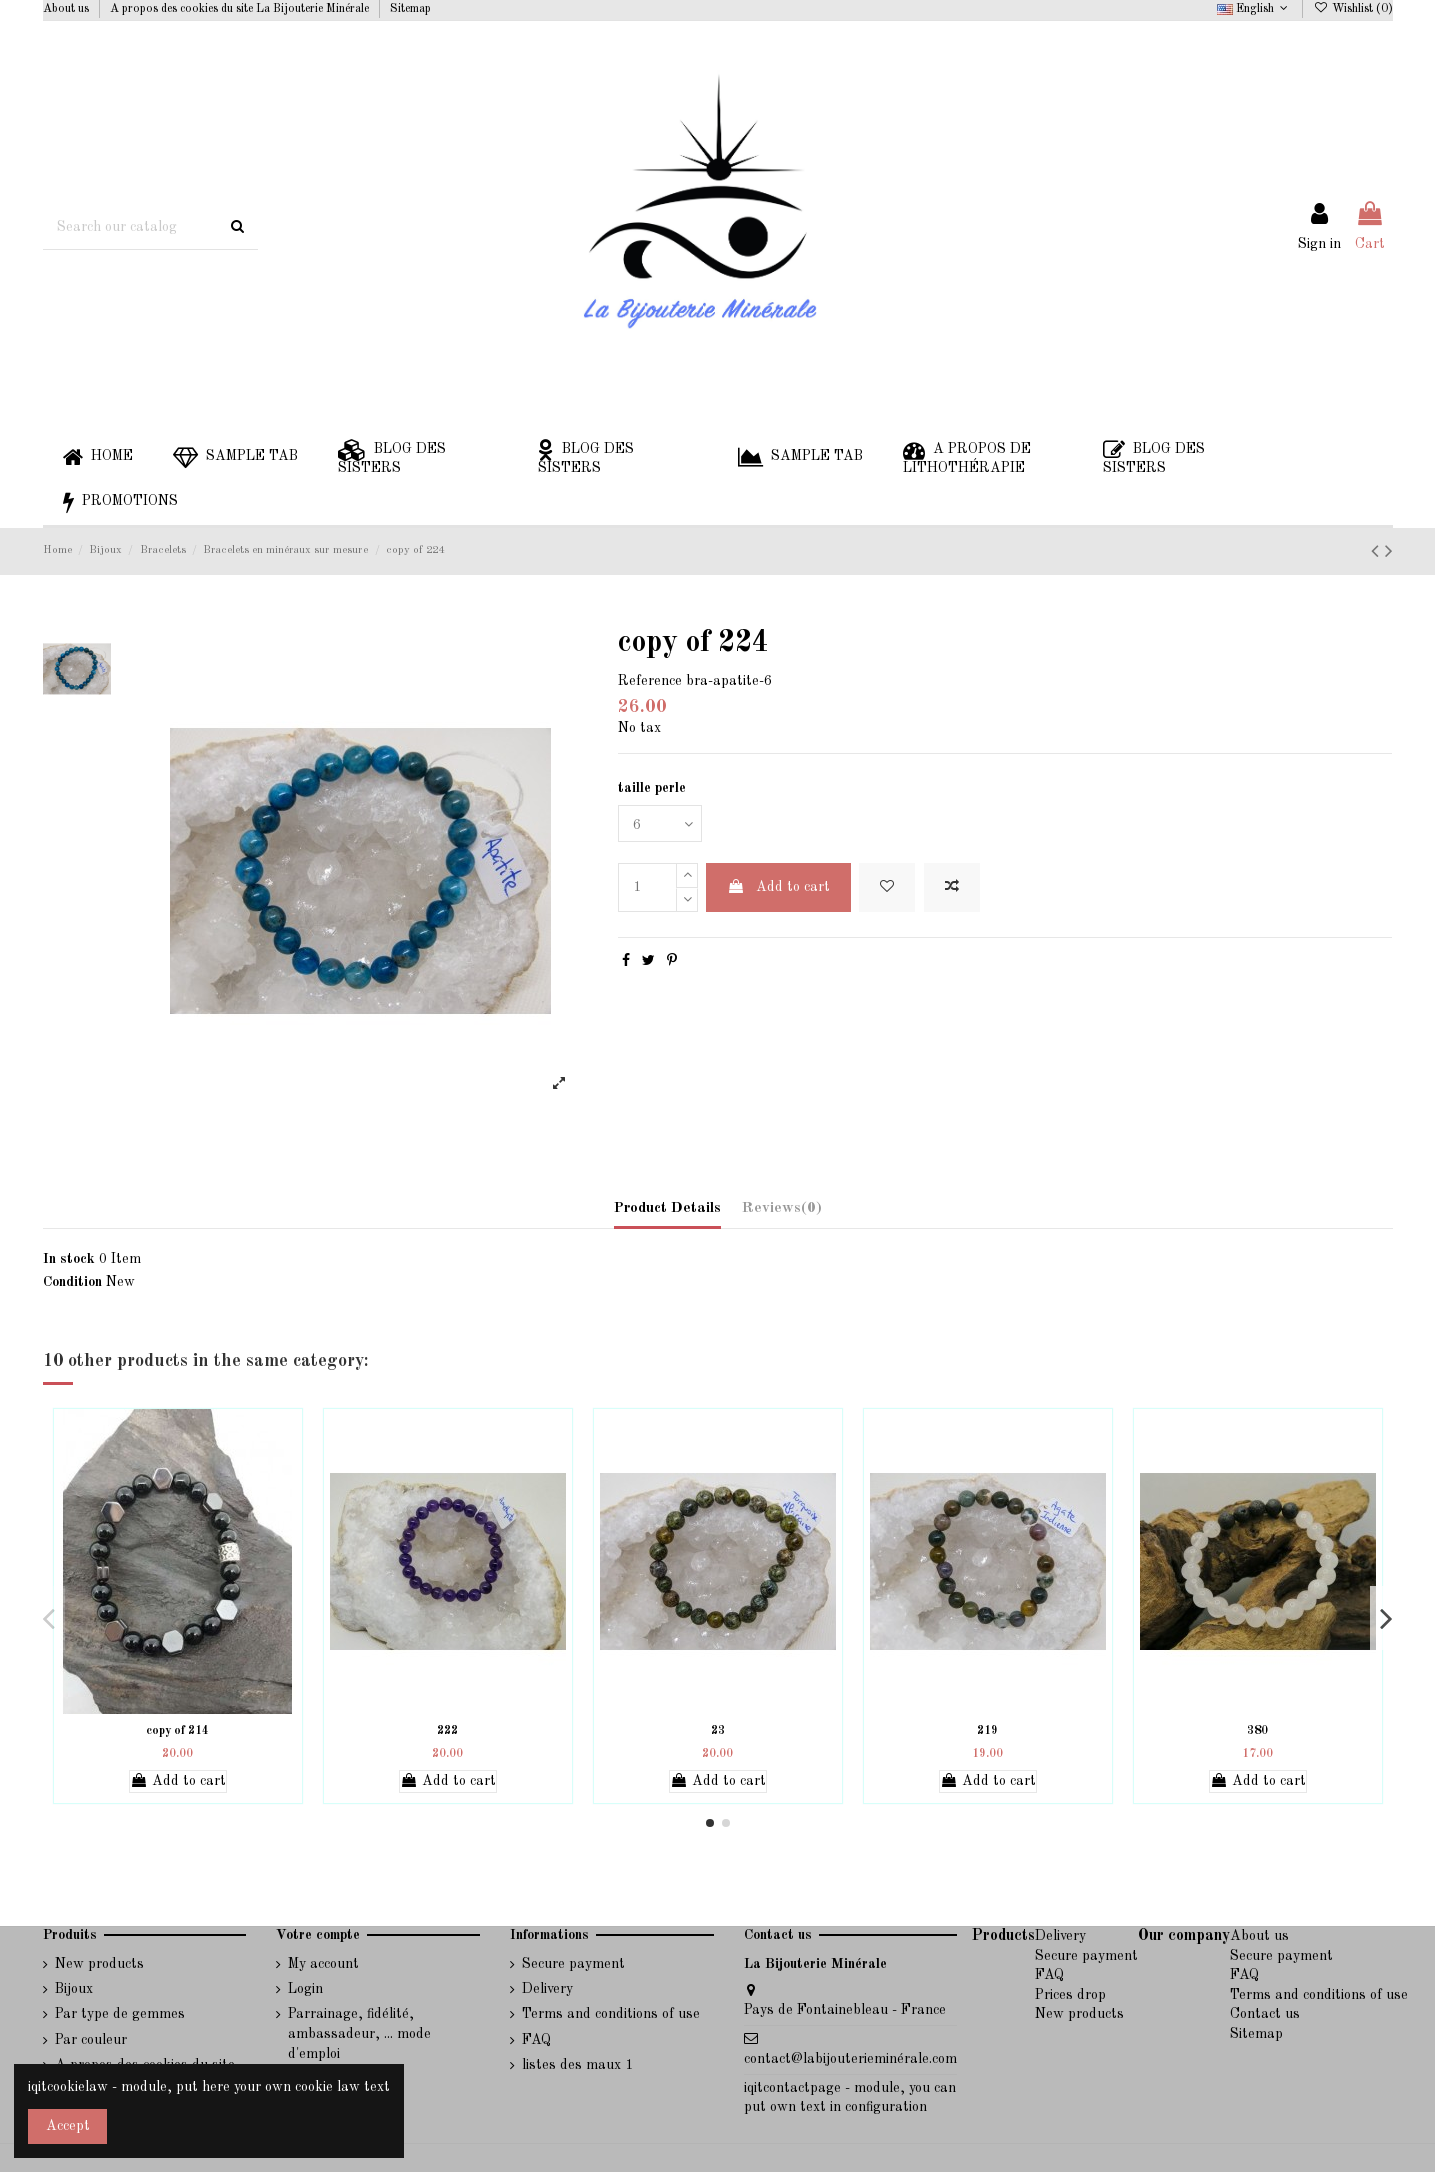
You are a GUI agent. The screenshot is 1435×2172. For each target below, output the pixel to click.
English (1254, 9)
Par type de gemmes (120, 2014)
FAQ (536, 2040)
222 (447, 1731)
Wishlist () (1352, 9)
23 (718, 1731)
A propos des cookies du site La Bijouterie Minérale (241, 9)
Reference (650, 681)
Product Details (667, 1208)
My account (323, 1964)
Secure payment (573, 1964)
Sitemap (410, 9)
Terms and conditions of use (611, 2014)
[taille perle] (660, 823)
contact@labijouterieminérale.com (850, 2059)
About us (67, 9)
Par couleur (91, 2040)
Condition (72, 1282)
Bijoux (74, 1989)
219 (987, 1731)
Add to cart (778, 886)
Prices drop (1070, 1995)
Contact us (1265, 2014)
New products (99, 1964)
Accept (68, 2126)
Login (305, 1989)
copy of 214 (177, 1731)
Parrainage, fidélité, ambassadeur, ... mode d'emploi (359, 2033)
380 (1257, 1731)
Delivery (547, 1989)
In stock (69, 1259)
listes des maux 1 (577, 2065)
